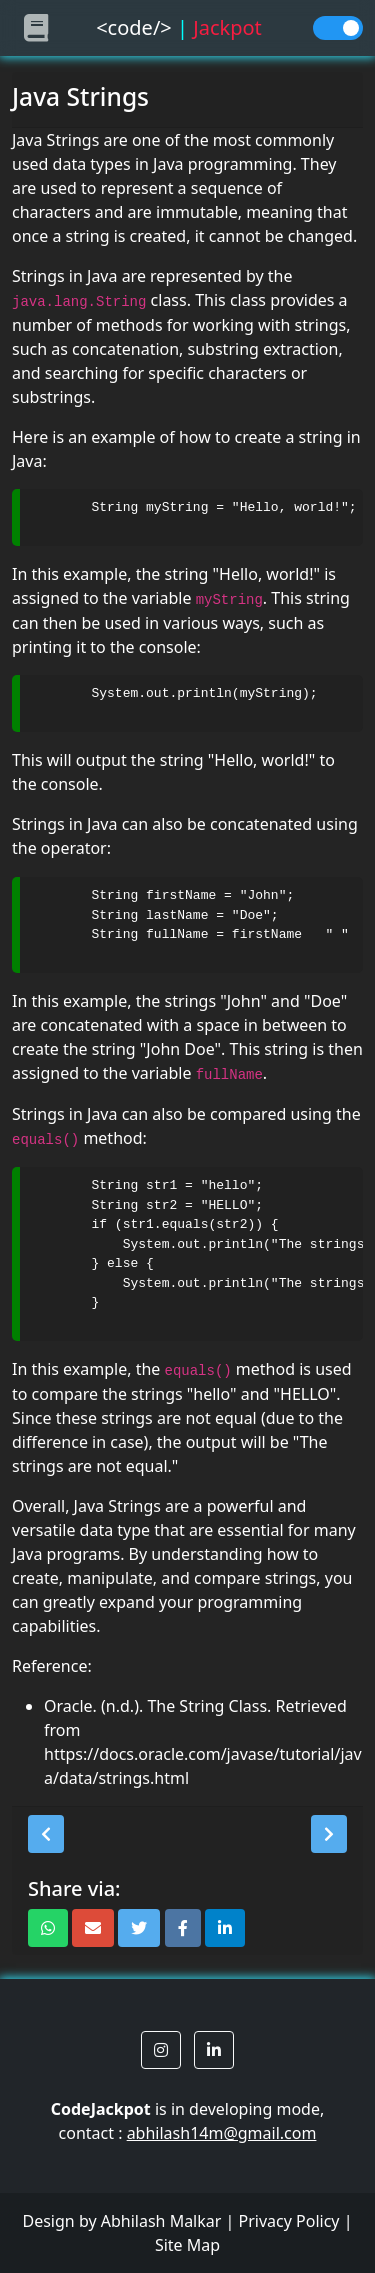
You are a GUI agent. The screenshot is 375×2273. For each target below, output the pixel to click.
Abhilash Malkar (161, 2221)
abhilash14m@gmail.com (222, 2133)
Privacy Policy (289, 2221)
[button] (46, 1834)
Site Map (187, 2245)
